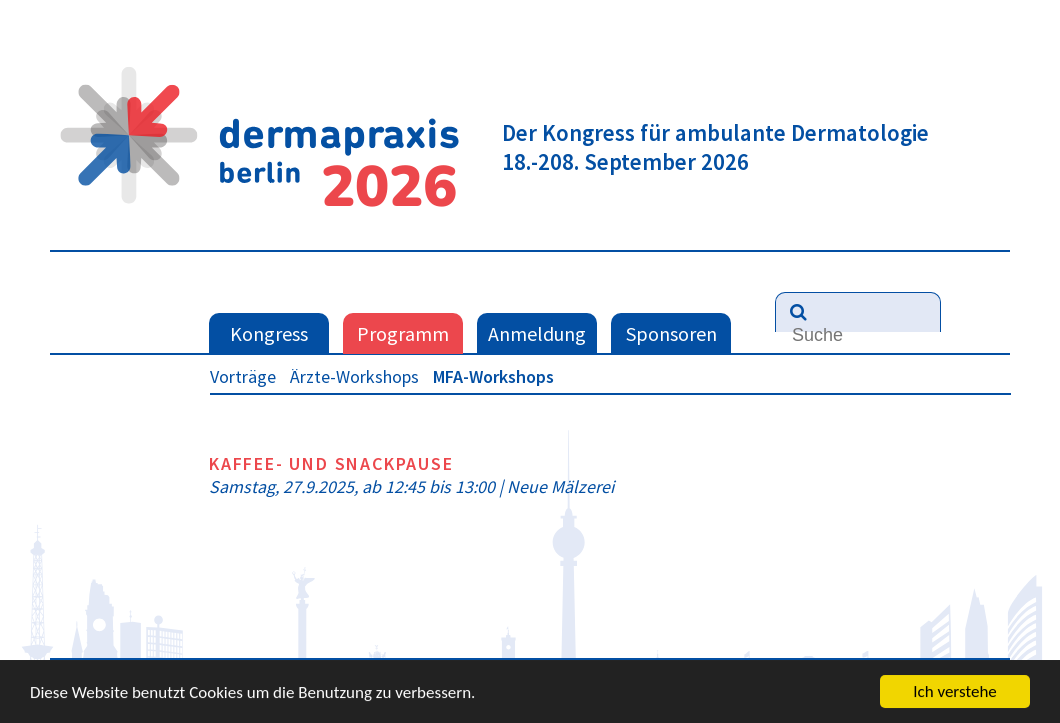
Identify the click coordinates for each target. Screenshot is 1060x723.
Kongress (269, 333)
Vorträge (243, 376)
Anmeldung (537, 333)
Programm (403, 333)
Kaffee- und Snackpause (331, 463)
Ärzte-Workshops (354, 376)
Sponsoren (671, 333)
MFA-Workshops (493, 376)
